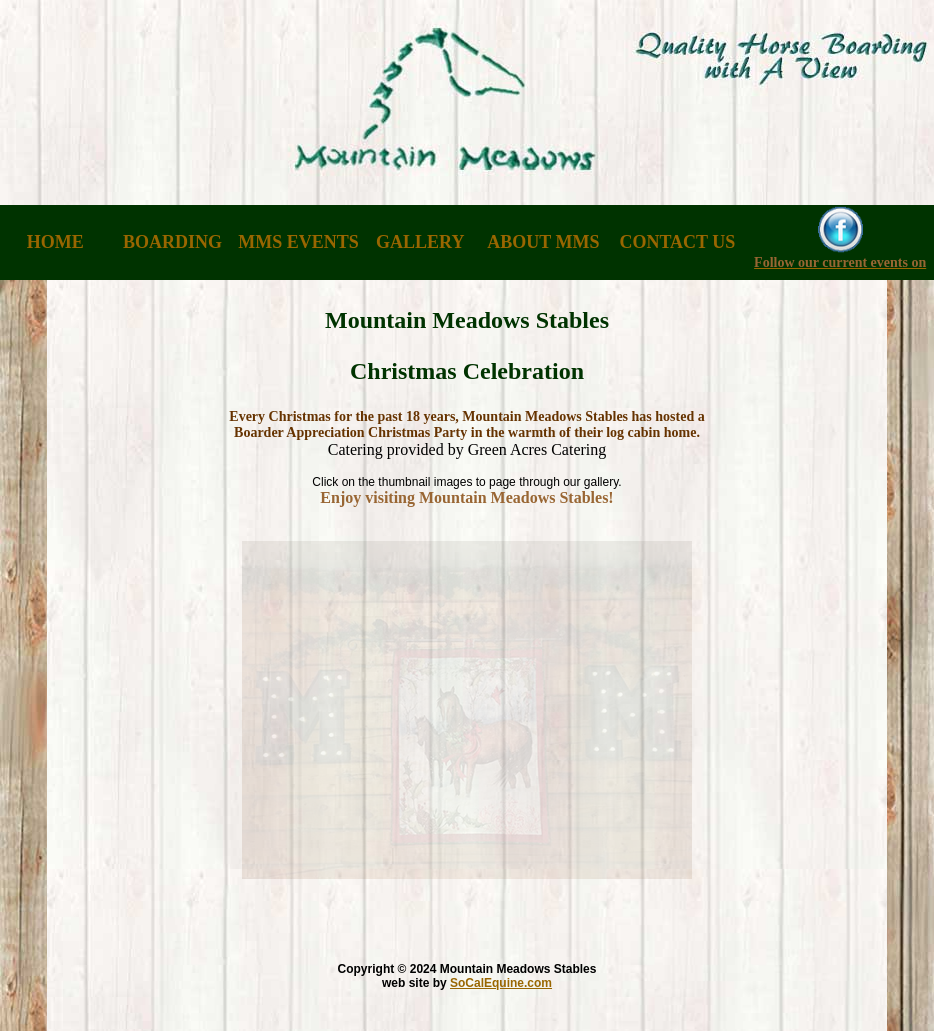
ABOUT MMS (543, 242)
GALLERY (420, 242)
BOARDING (172, 242)
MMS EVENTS (298, 242)
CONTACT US (677, 242)
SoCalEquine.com (501, 983)
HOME (55, 242)
